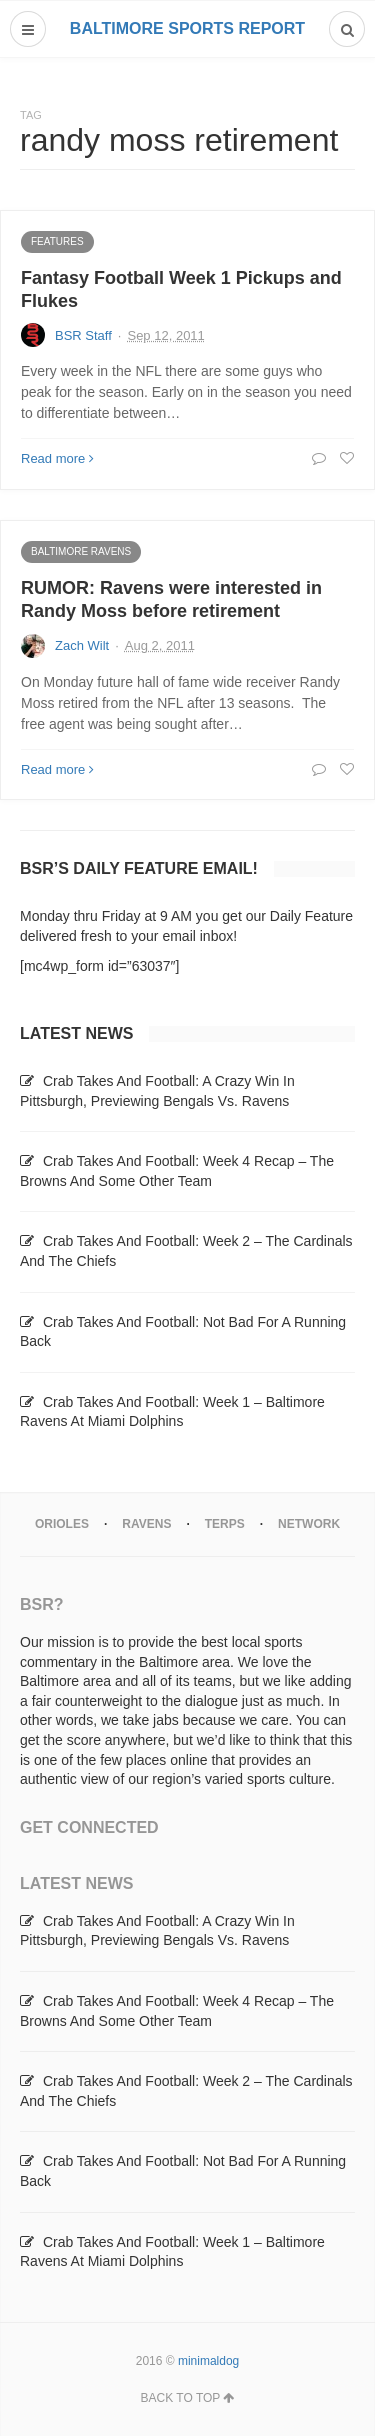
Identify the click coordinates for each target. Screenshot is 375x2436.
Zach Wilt (82, 645)
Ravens (146, 1524)
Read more (57, 458)
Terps (225, 1524)
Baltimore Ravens (81, 551)
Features (57, 241)
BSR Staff (83, 335)
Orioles (62, 1524)
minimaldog (208, 2361)
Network (309, 1524)
